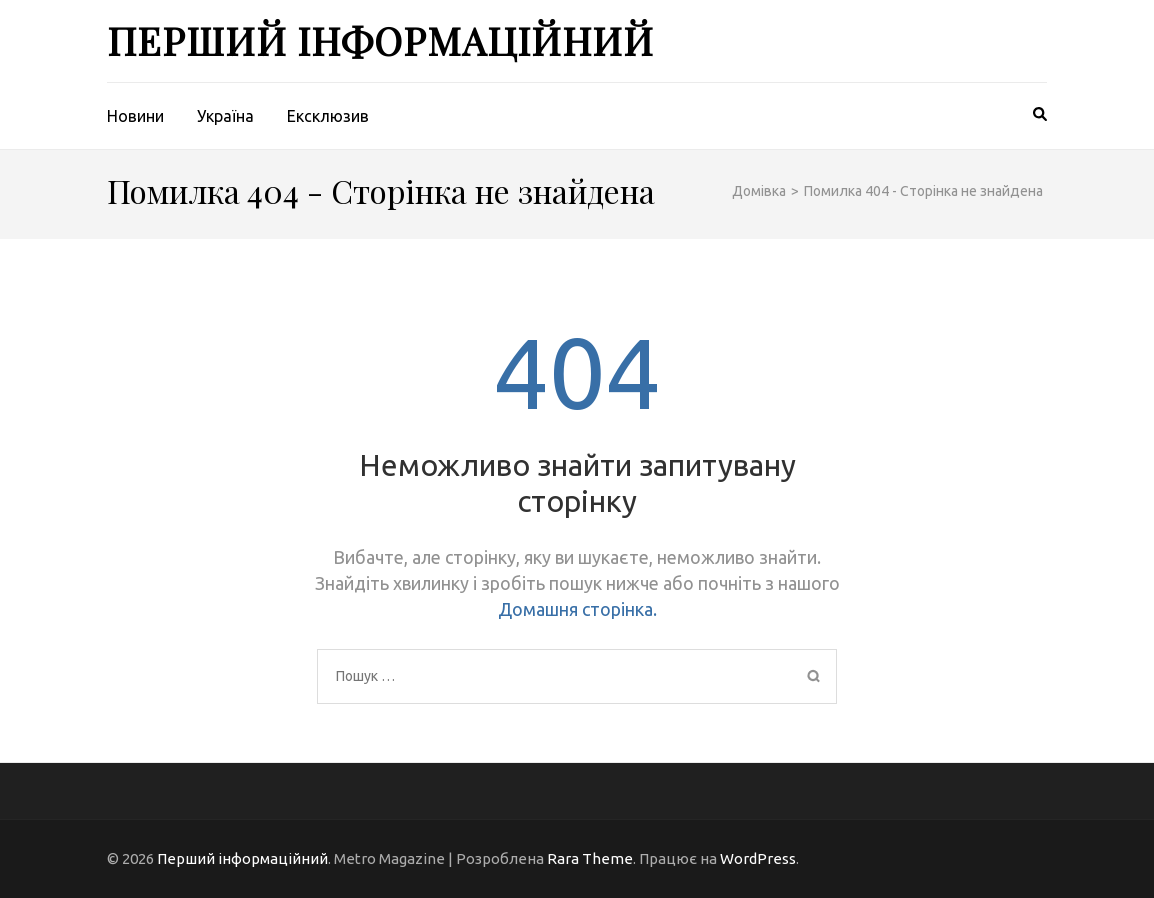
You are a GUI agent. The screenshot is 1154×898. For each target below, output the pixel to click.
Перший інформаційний (380, 40)
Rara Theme (590, 858)
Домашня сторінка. (577, 609)
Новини (135, 116)
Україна (225, 116)
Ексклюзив (328, 116)
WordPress (758, 858)
